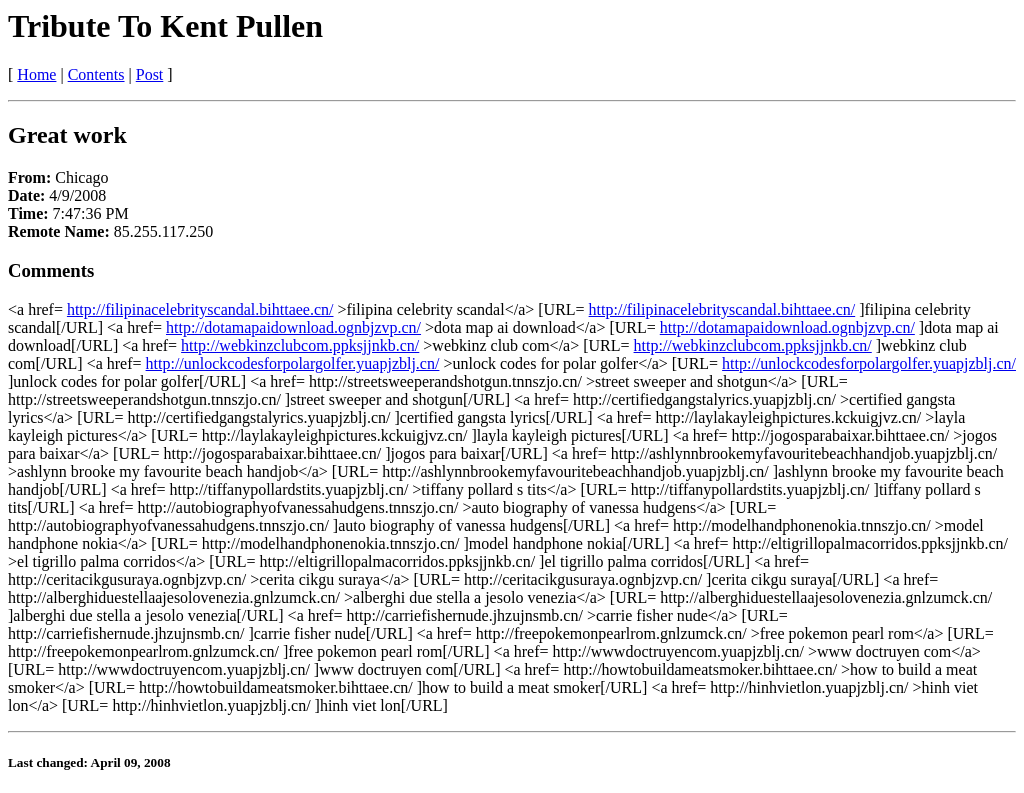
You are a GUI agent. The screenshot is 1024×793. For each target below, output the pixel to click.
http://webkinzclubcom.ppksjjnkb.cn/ (300, 345)
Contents (96, 74)
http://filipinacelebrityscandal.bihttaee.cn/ (200, 309)
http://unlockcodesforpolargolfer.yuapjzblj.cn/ (293, 363)
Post (150, 74)
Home (36, 74)
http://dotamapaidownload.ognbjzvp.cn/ (293, 327)
